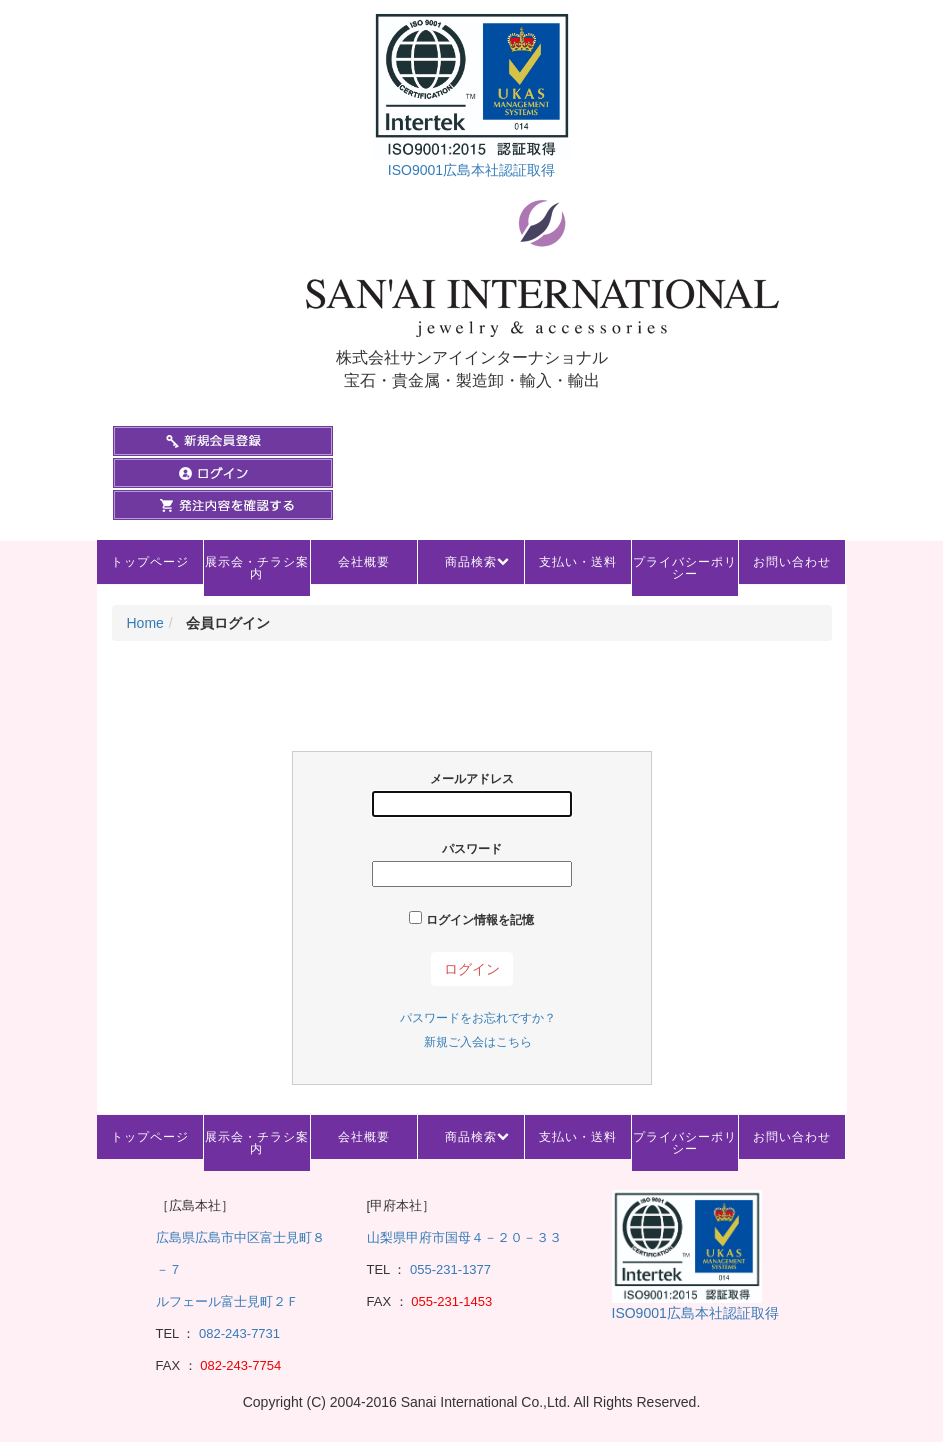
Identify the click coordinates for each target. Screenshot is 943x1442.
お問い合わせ (792, 562)
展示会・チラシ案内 (257, 568)
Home (145, 623)
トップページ (150, 562)
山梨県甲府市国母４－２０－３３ (464, 1237)
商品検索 (471, 562)
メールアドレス (472, 794)
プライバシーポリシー (685, 568)
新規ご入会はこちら (478, 1042)
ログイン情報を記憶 (471, 919)
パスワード (472, 864)
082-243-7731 (237, 1333)
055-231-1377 (450, 1269)
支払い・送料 (578, 562)
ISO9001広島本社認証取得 (471, 170)
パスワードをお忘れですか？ (478, 1018)
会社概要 (364, 562)
